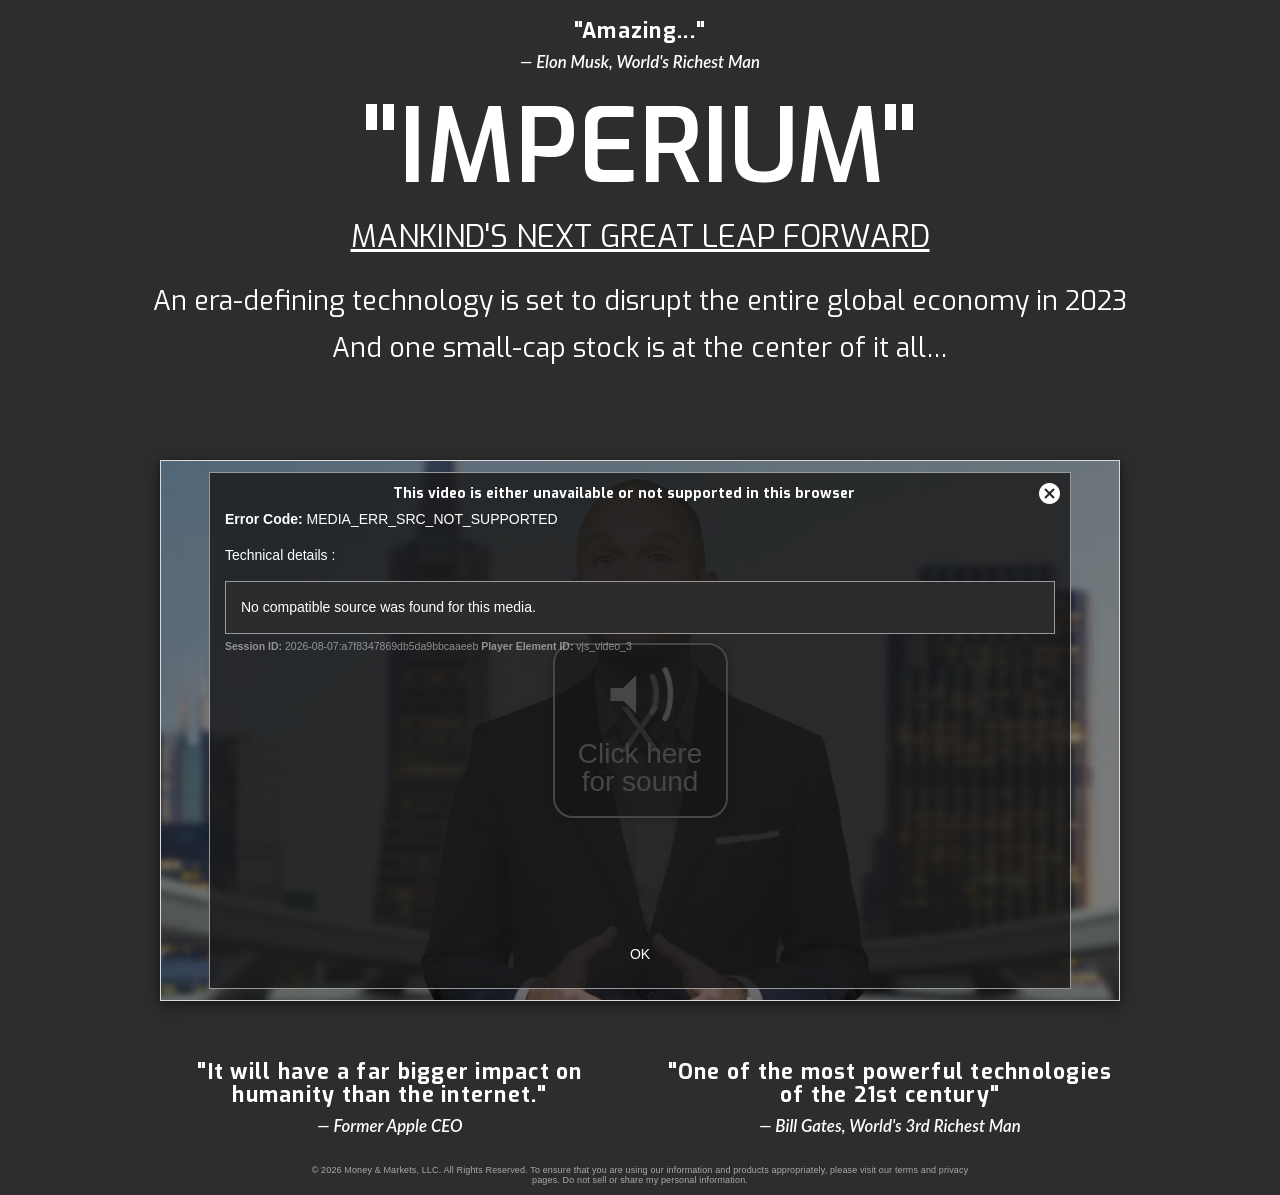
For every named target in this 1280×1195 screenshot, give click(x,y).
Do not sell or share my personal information (654, 1180)
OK (640, 954)
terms (906, 1170)
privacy (954, 1170)
